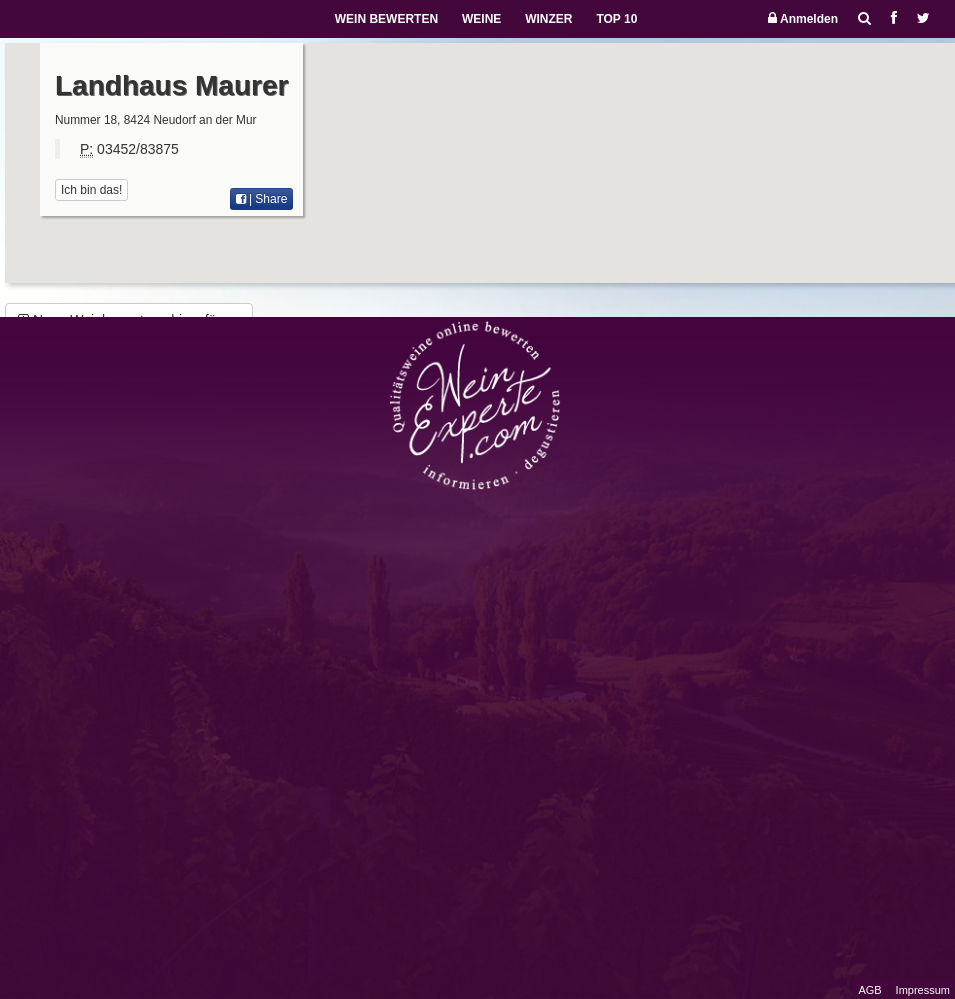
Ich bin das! (91, 190)
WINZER (548, 19)
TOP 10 (616, 19)
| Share (262, 199)
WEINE (481, 19)
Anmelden (803, 18)
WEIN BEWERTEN (386, 19)
